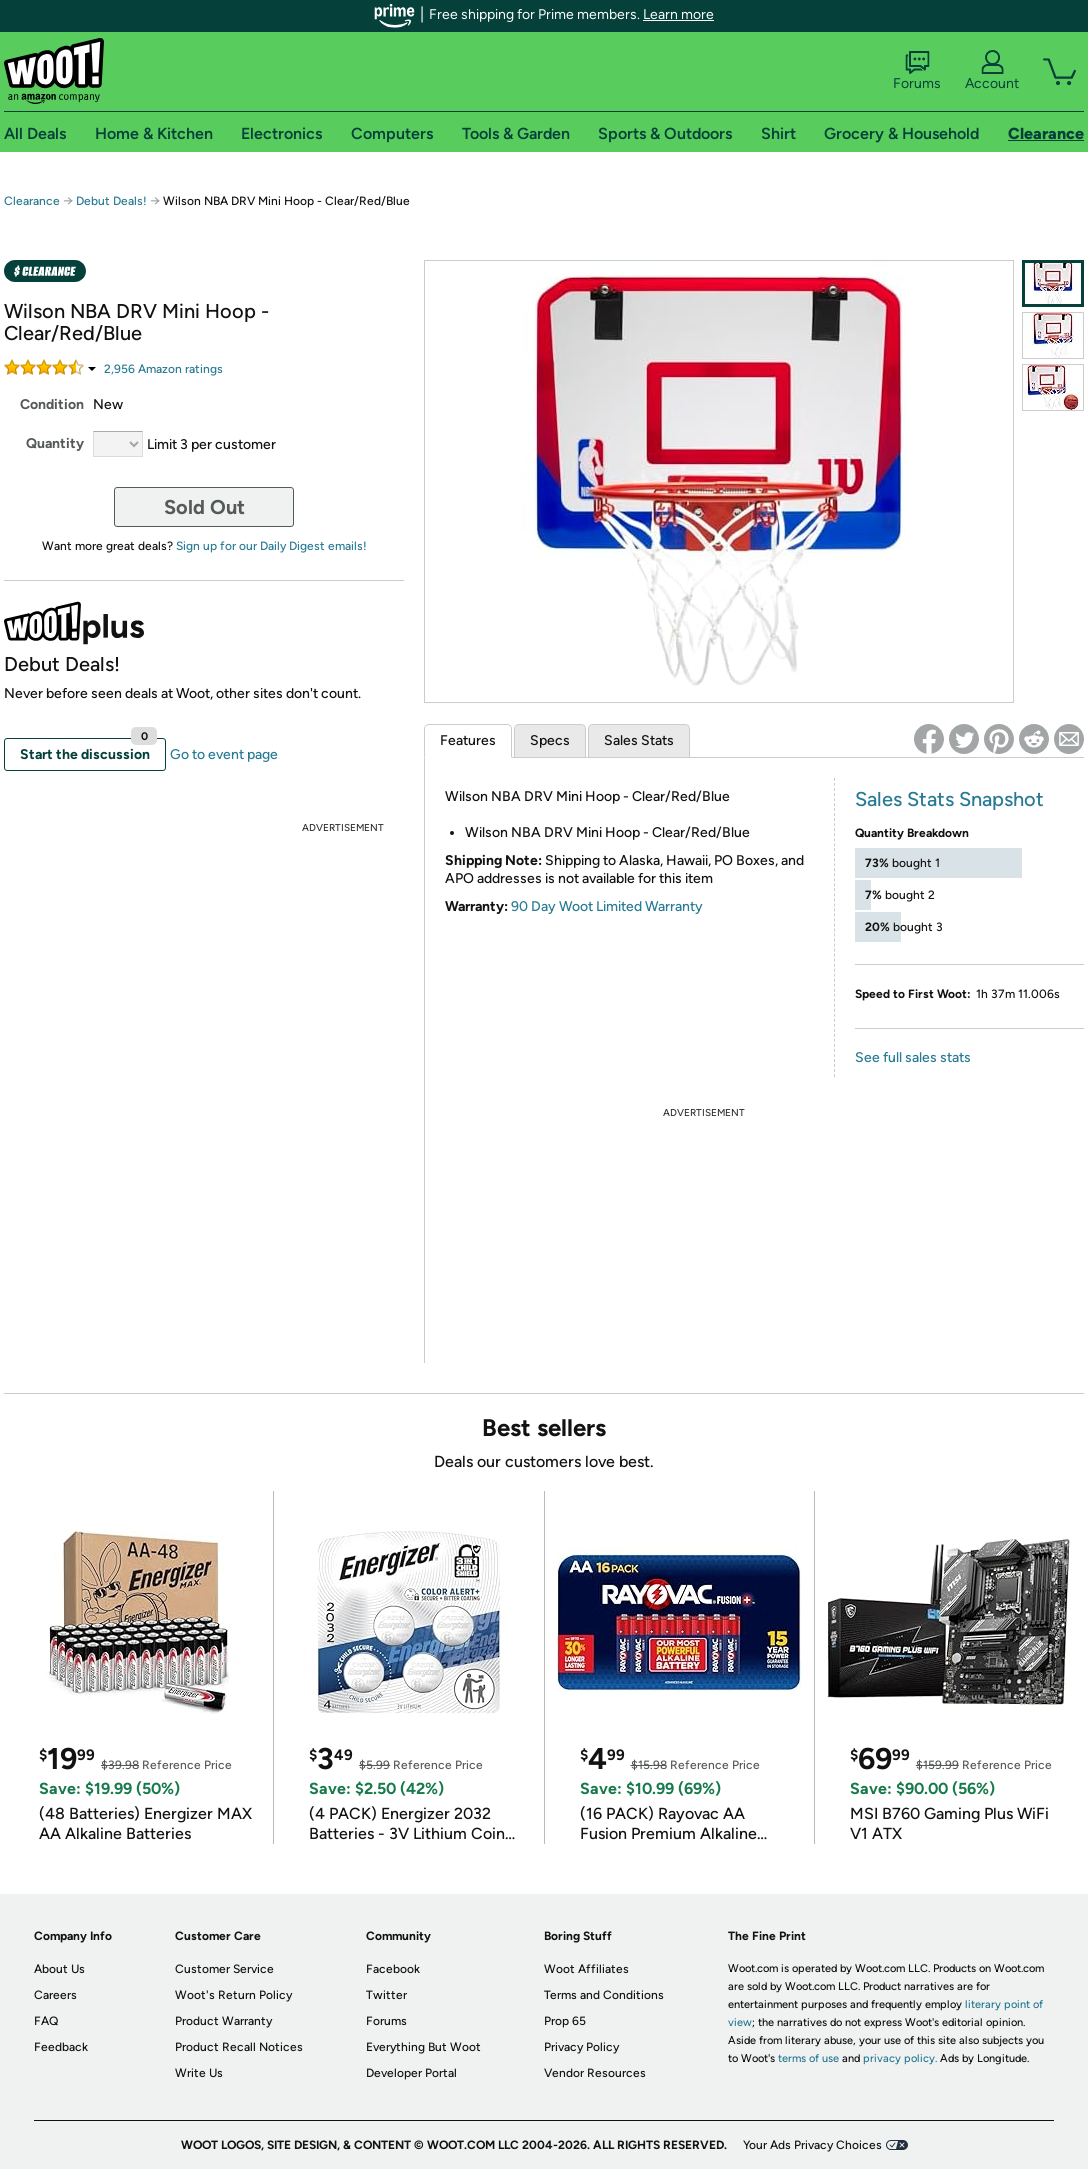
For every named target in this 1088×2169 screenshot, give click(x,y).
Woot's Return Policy (233, 1995)
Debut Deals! (111, 201)
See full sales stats (913, 1057)
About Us (59, 1969)
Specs (550, 740)
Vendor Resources (595, 2073)
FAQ (46, 2021)
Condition (52, 404)
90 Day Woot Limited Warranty (607, 906)
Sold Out (204, 507)
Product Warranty (223, 2021)
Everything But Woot (423, 2047)
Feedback (61, 2047)
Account (992, 71)
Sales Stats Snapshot (949, 799)
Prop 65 (565, 2021)
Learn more (678, 14)
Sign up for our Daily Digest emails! (271, 546)
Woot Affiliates (586, 1969)
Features (468, 740)
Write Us (199, 2073)
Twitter (386, 1995)
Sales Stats (639, 740)
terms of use (808, 2058)
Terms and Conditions (604, 1995)
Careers (55, 1995)
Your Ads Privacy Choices (812, 2145)
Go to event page (224, 754)
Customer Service (224, 1969)
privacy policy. (900, 2058)
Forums (917, 71)
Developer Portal (411, 2073)
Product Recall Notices (239, 2047)
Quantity (55, 443)
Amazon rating (163, 369)
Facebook (393, 1969)
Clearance (32, 201)
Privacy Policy (581, 2047)
